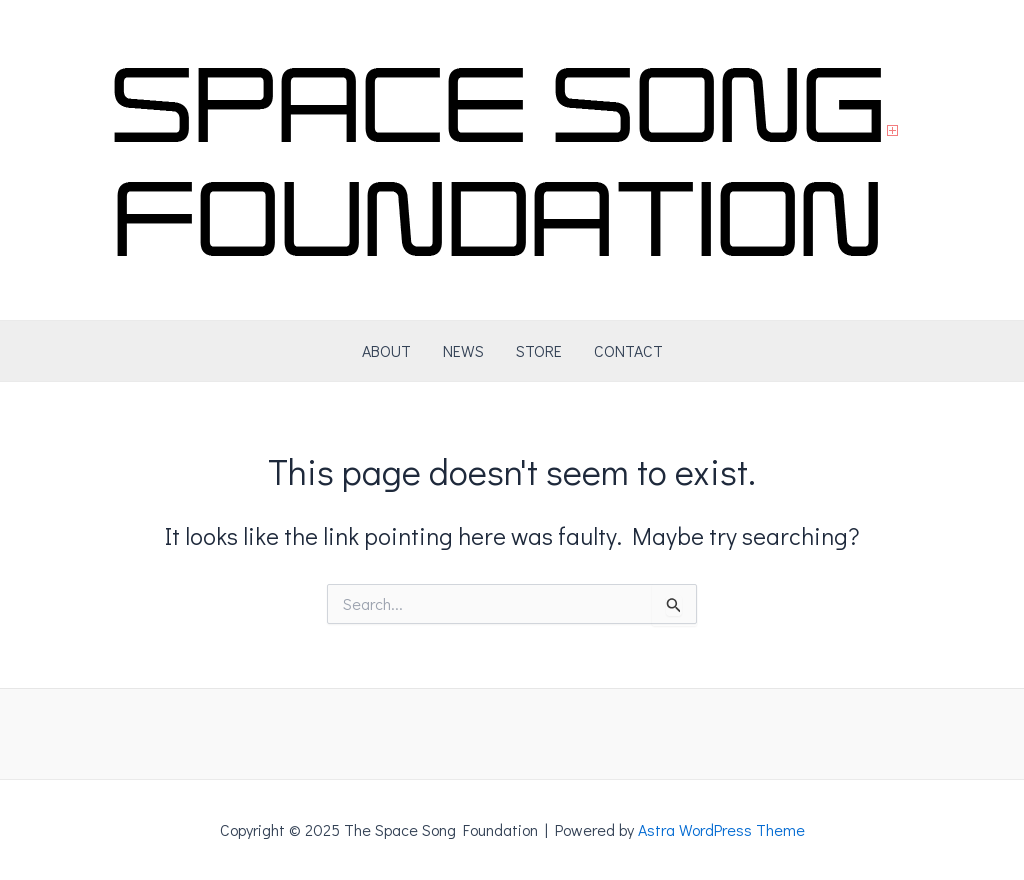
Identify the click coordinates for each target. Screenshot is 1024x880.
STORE (539, 350)
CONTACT (628, 350)
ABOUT (386, 350)
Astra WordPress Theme (721, 829)
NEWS (463, 350)
